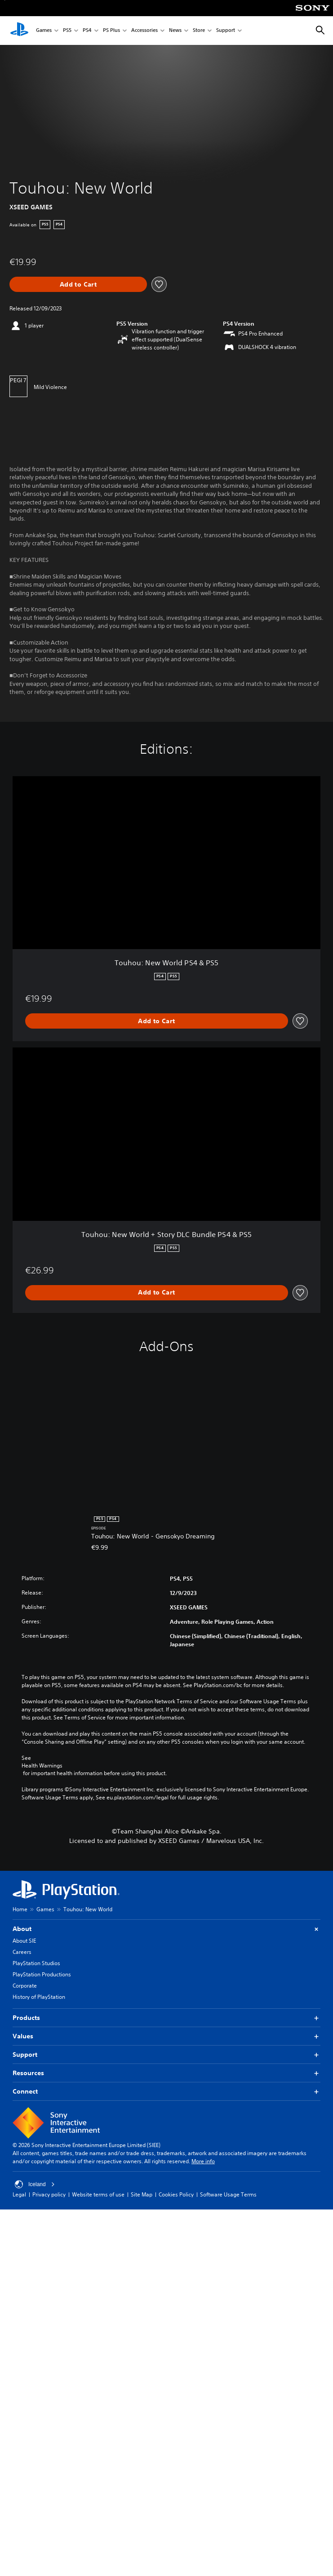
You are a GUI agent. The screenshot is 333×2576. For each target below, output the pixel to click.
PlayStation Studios (36, 1963)
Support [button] (166, 2054)
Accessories (144, 30)
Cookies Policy (176, 2194)
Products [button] (166, 2018)
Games (44, 30)
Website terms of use (98, 2194)
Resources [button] (166, 2073)
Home (20, 1909)
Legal (19, 2194)
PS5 (67, 30)
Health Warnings (42, 1765)
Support (225, 30)
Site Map (141, 2194)
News (175, 30)
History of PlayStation (39, 1997)
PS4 (87, 30)
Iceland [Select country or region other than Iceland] (35, 2184)
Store (199, 30)
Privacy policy (49, 2194)
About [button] (166, 1929)
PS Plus (111, 30)
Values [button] (166, 2036)
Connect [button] (166, 2091)
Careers (22, 1952)
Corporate (25, 1985)
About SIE (24, 1940)
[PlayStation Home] (19, 30)
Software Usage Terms (228, 2194)
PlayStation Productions (42, 1974)
